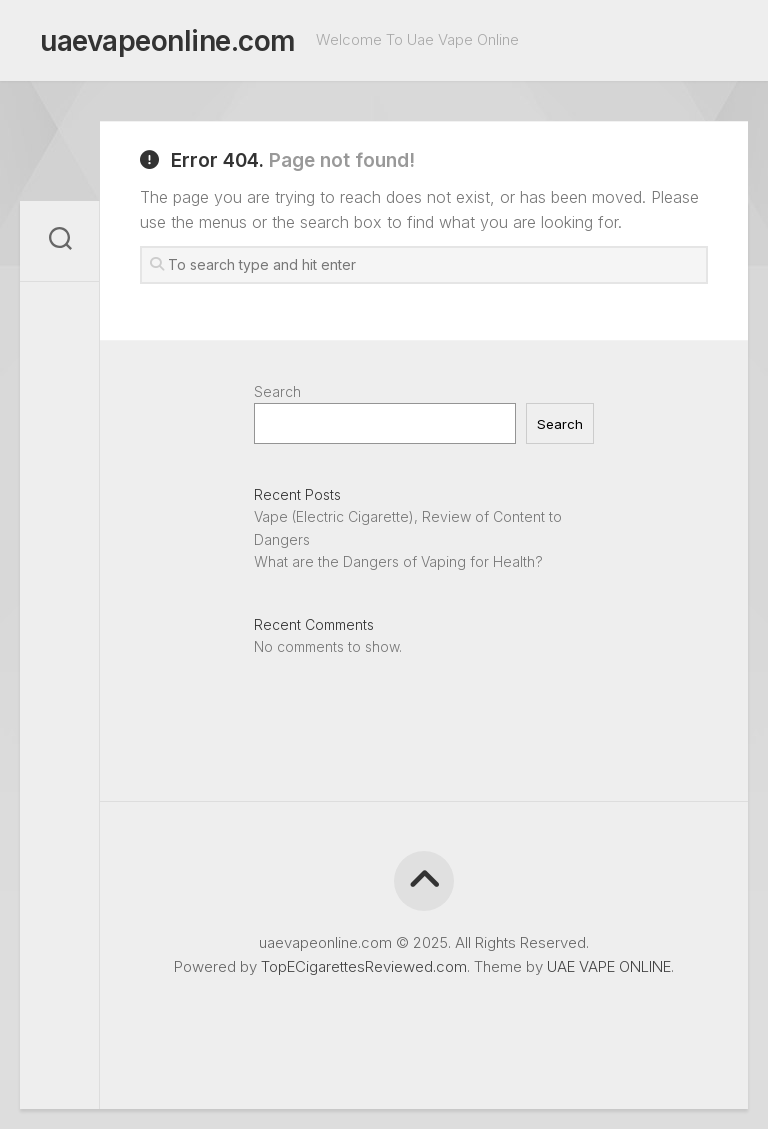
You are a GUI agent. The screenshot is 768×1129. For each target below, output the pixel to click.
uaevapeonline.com (168, 41)
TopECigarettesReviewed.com (364, 966)
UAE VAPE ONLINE (609, 966)
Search (277, 391)
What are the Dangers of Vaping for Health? (398, 561)
